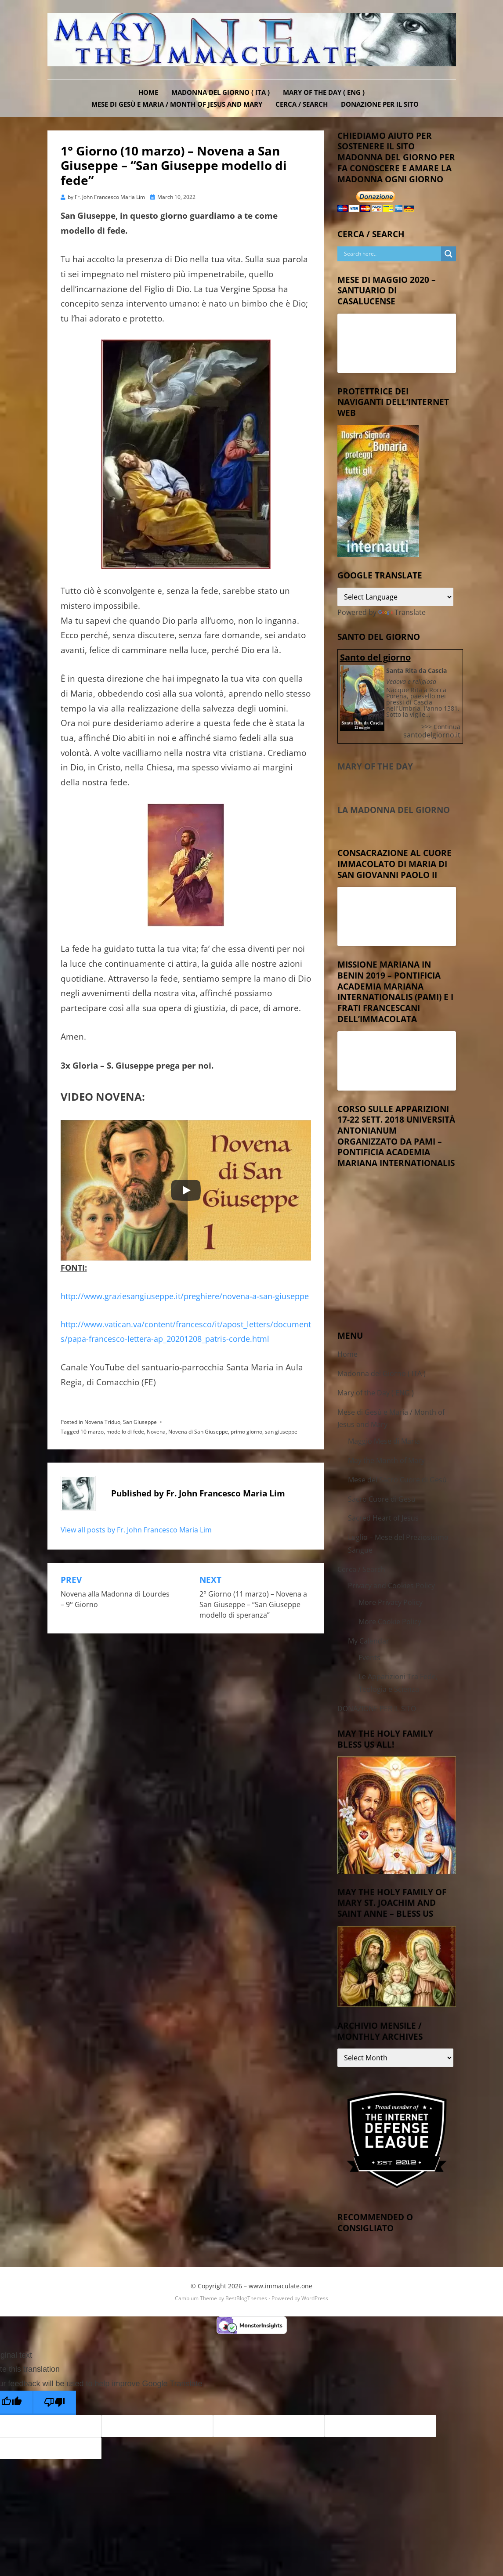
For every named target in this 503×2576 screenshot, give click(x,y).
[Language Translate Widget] (395, 597)
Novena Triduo (102, 1422)
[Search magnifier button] (448, 253)
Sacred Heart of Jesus (383, 1518)
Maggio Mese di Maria (384, 1441)
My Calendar (368, 1641)
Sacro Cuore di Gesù (382, 1499)
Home (148, 92)
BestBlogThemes (246, 2298)
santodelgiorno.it (431, 735)
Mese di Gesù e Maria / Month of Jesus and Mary (176, 104)
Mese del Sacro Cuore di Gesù (397, 1480)
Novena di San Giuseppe (198, 1431)
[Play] (186, 1190)
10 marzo (92, 1431)
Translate (402, 612)
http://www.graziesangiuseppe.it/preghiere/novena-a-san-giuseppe (185, 1296)
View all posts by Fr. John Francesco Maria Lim (136, 1530)
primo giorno (246, 1431)
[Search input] (391, 253)
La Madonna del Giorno (393, 810)
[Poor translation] (54, 2403)
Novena (156, 1431)
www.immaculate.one (280, 2286)
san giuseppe (281, 1431)
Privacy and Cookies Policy (391, 1585)
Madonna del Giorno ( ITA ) (220, 92)
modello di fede (125, 1431)
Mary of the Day (375, 766)
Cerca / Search (301, 104)
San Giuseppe (140, 1422)
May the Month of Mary (386, 1460)
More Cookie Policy (389, 1621)
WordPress (314, 2298)
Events (369, 1657)
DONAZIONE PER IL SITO (380, 104)
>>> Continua (440, 727)
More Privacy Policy (390, 1602)
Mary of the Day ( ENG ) (324, 92)
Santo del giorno (375, 657)
